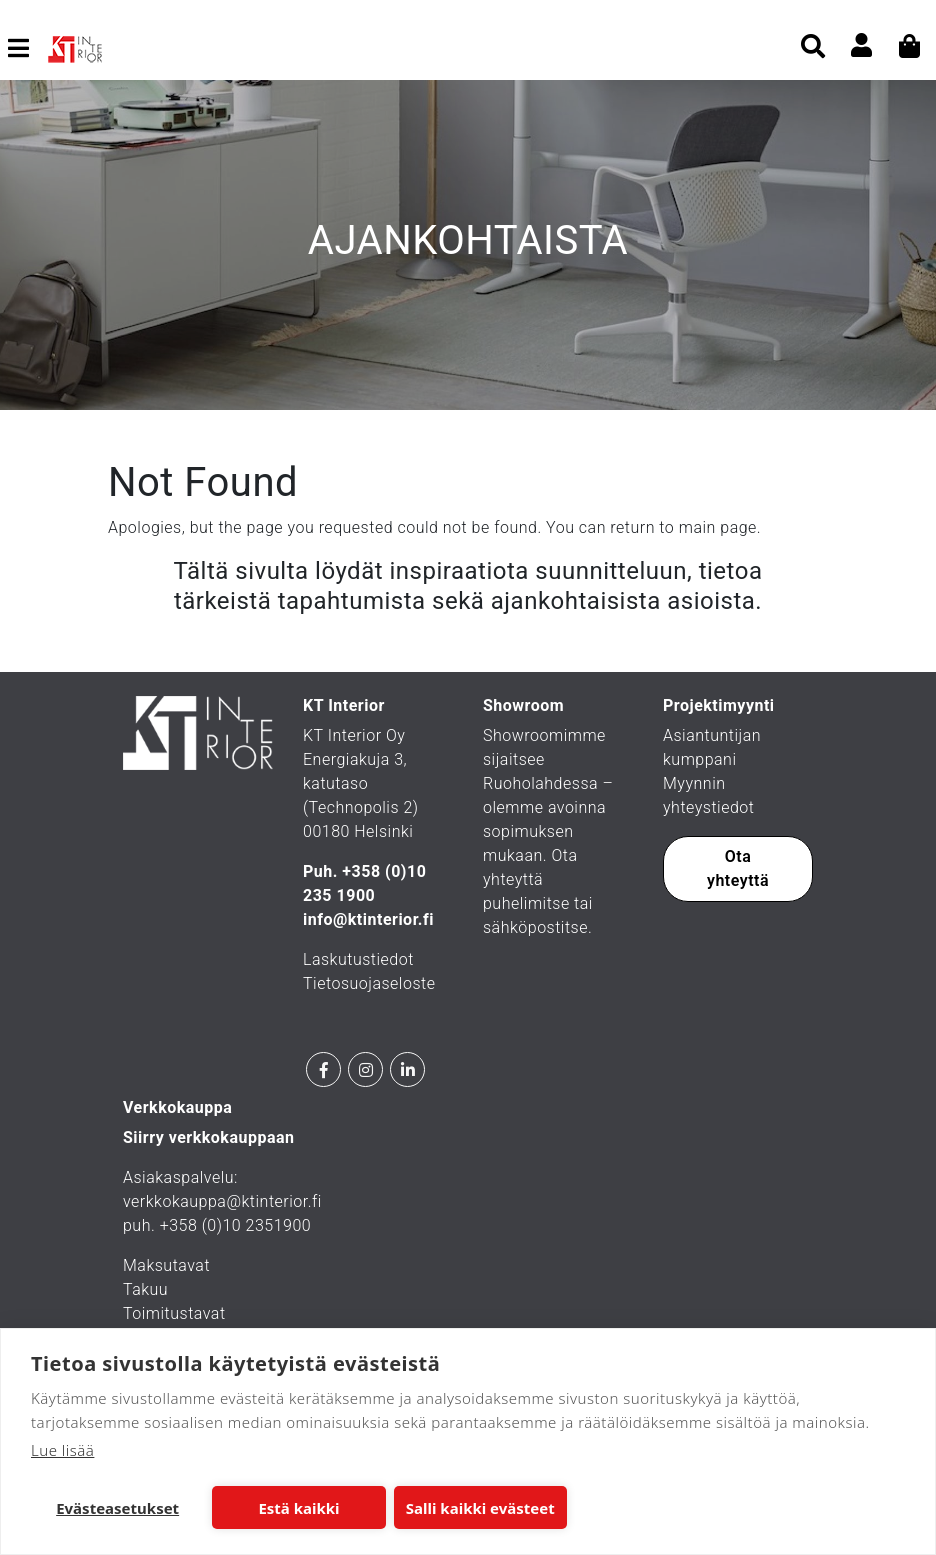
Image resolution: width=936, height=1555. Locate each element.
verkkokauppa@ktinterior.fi (222, 1201)
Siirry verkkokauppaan (209, 1137)
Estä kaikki (298, 1508)
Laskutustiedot (358, 959)
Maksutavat (166, 1265)
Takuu (145, 1289)
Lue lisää (62, 1450)
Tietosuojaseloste (369, 983)
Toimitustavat (174, 1313)
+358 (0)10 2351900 (236, 1225)
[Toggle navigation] (26, 48)
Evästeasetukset (117, 1508)
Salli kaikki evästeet (480, 1508)
